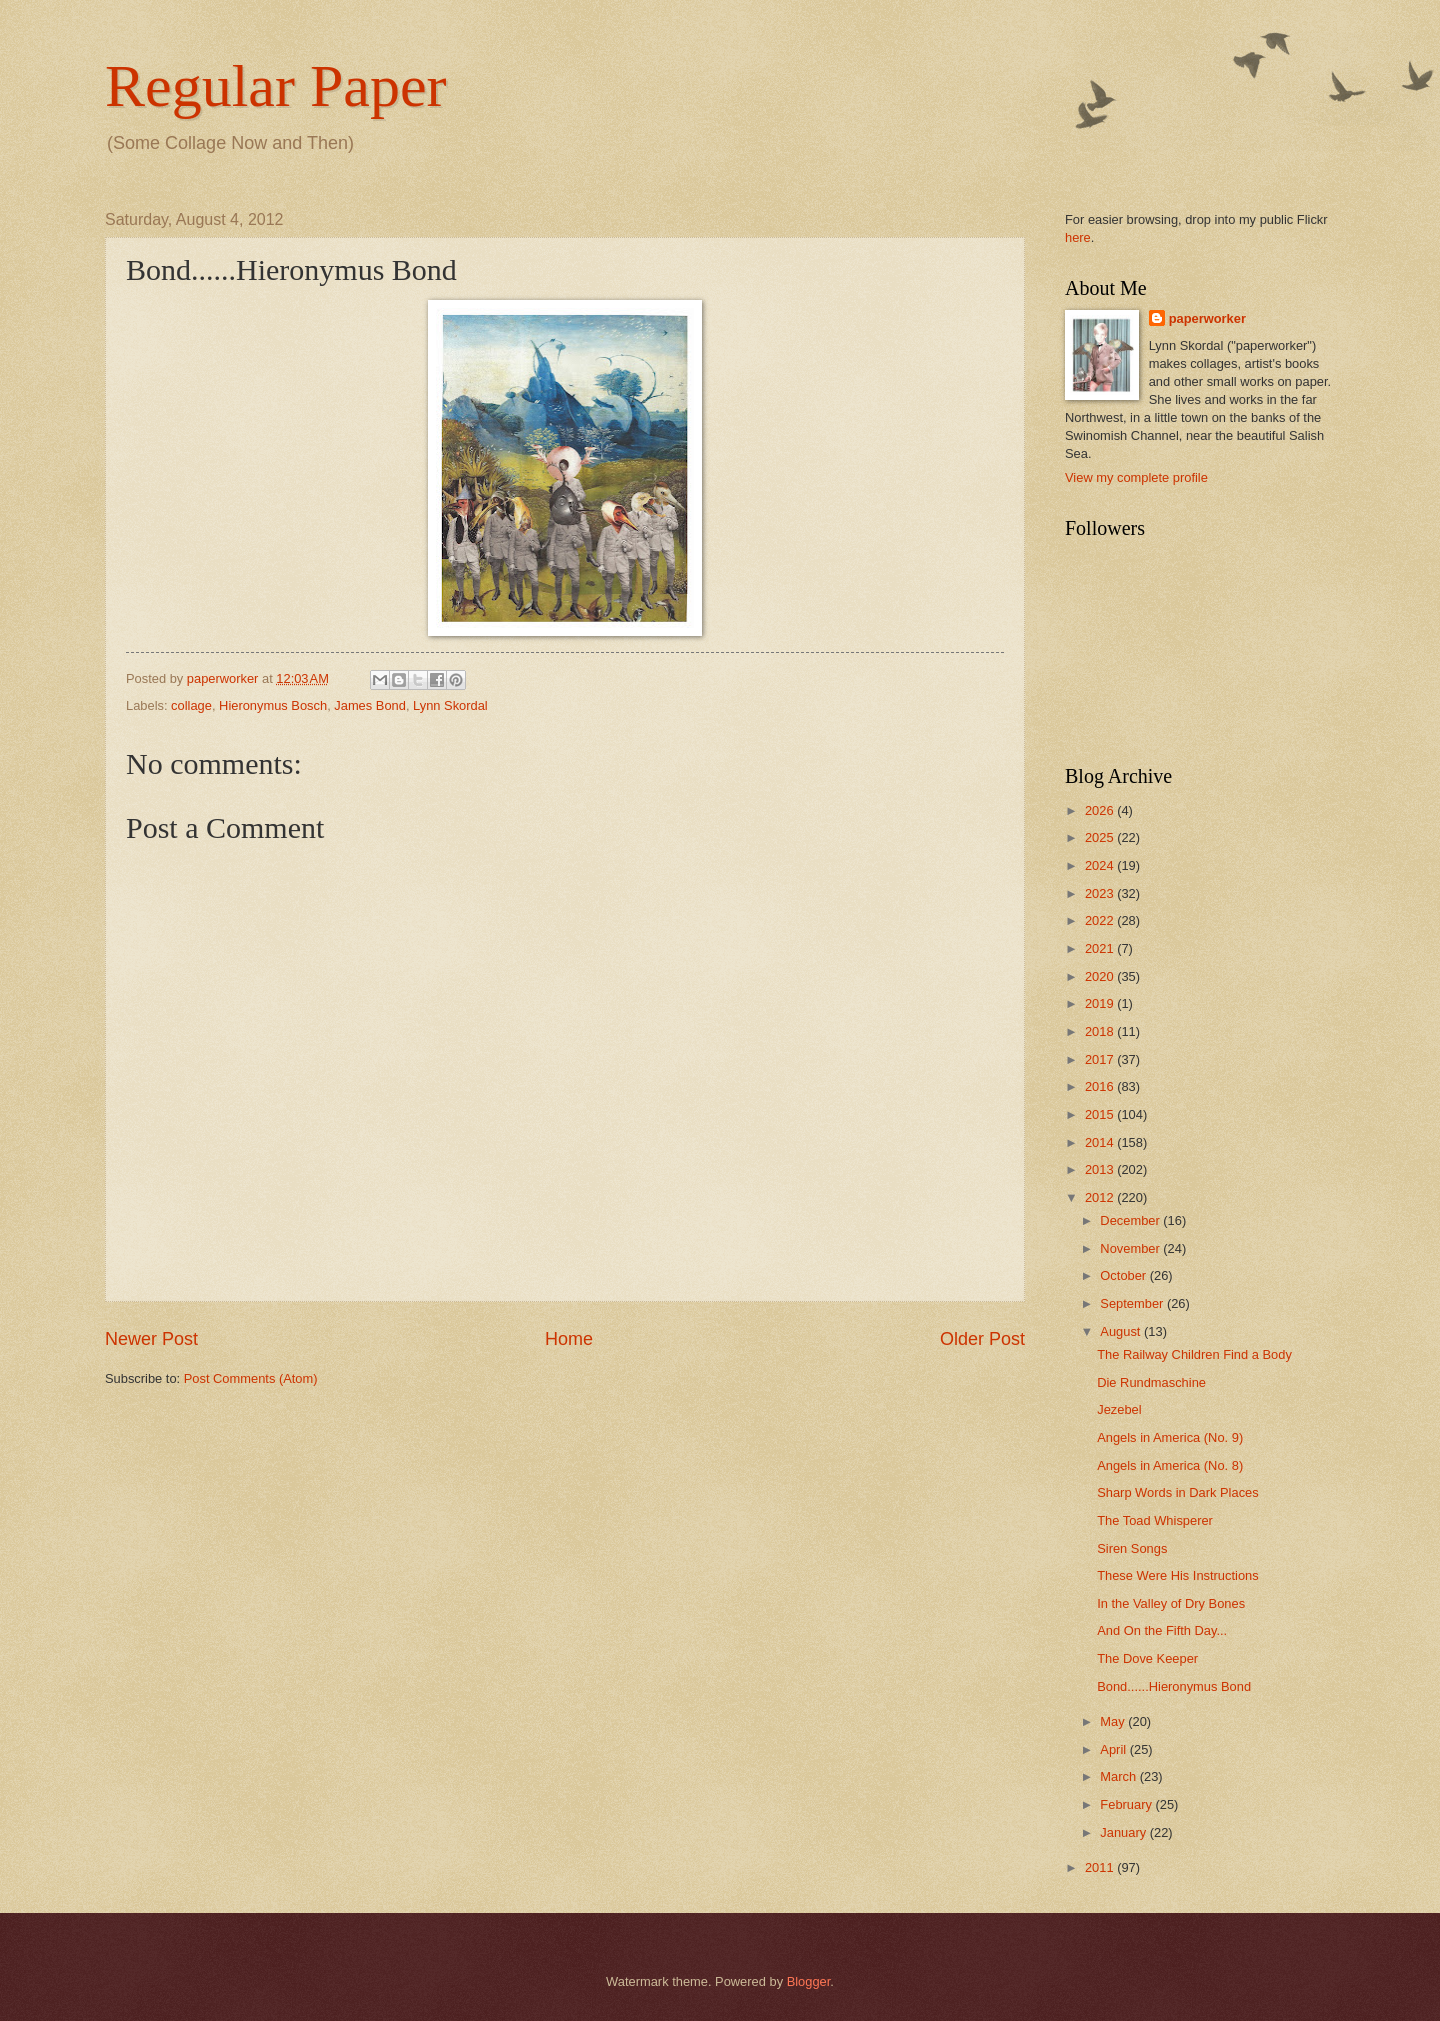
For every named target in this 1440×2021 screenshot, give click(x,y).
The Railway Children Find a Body (1194, 1354)
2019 (1101, 1003)
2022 (1101, 920)
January (1124, 1832)
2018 (1101, 1031)
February (1127, 1804)
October (1124, 1275)
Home (569, 1339)
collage (191, 705)
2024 (1101, 865)
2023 (1101, 893)
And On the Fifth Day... (1162, 1630)
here (1078, 237)
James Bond (370, 705)
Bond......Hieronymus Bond (1174, 1686)
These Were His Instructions (1177, 1575)
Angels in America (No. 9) (1170, 1437)
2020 (1101, 976)
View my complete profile (1136, 477)
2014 (1101, 1142)
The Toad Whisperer (1155, 1520)
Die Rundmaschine (1151, 1382)
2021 (1101, 948)
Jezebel (1119, 1409)
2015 (1101, 1114)
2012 (1101, 1197)
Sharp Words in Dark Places (1177, 1492)
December (1131, 1220)
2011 (1101, 1867)
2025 (1101, 837)
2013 (1101, 1169)
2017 (1101, 1059)
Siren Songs (1132, 1548)
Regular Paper (276, 86)
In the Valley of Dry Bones (1171, 1603)
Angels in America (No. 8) (1170, 1465)
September (1133, 1303)
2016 (1101, 1086)
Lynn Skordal (450, 705)
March (1119, 1776)
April (1114, 1749)
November (1131, 1248)
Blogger (809, 1981)
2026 (1101, 810)
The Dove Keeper (1147, 1658)
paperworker (1207, 318)
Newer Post (151, 1339)
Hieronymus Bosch (273, 705)
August (1122, 1331)
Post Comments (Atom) (251, 1378)
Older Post (982, 1339)
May (1114, 1721)
